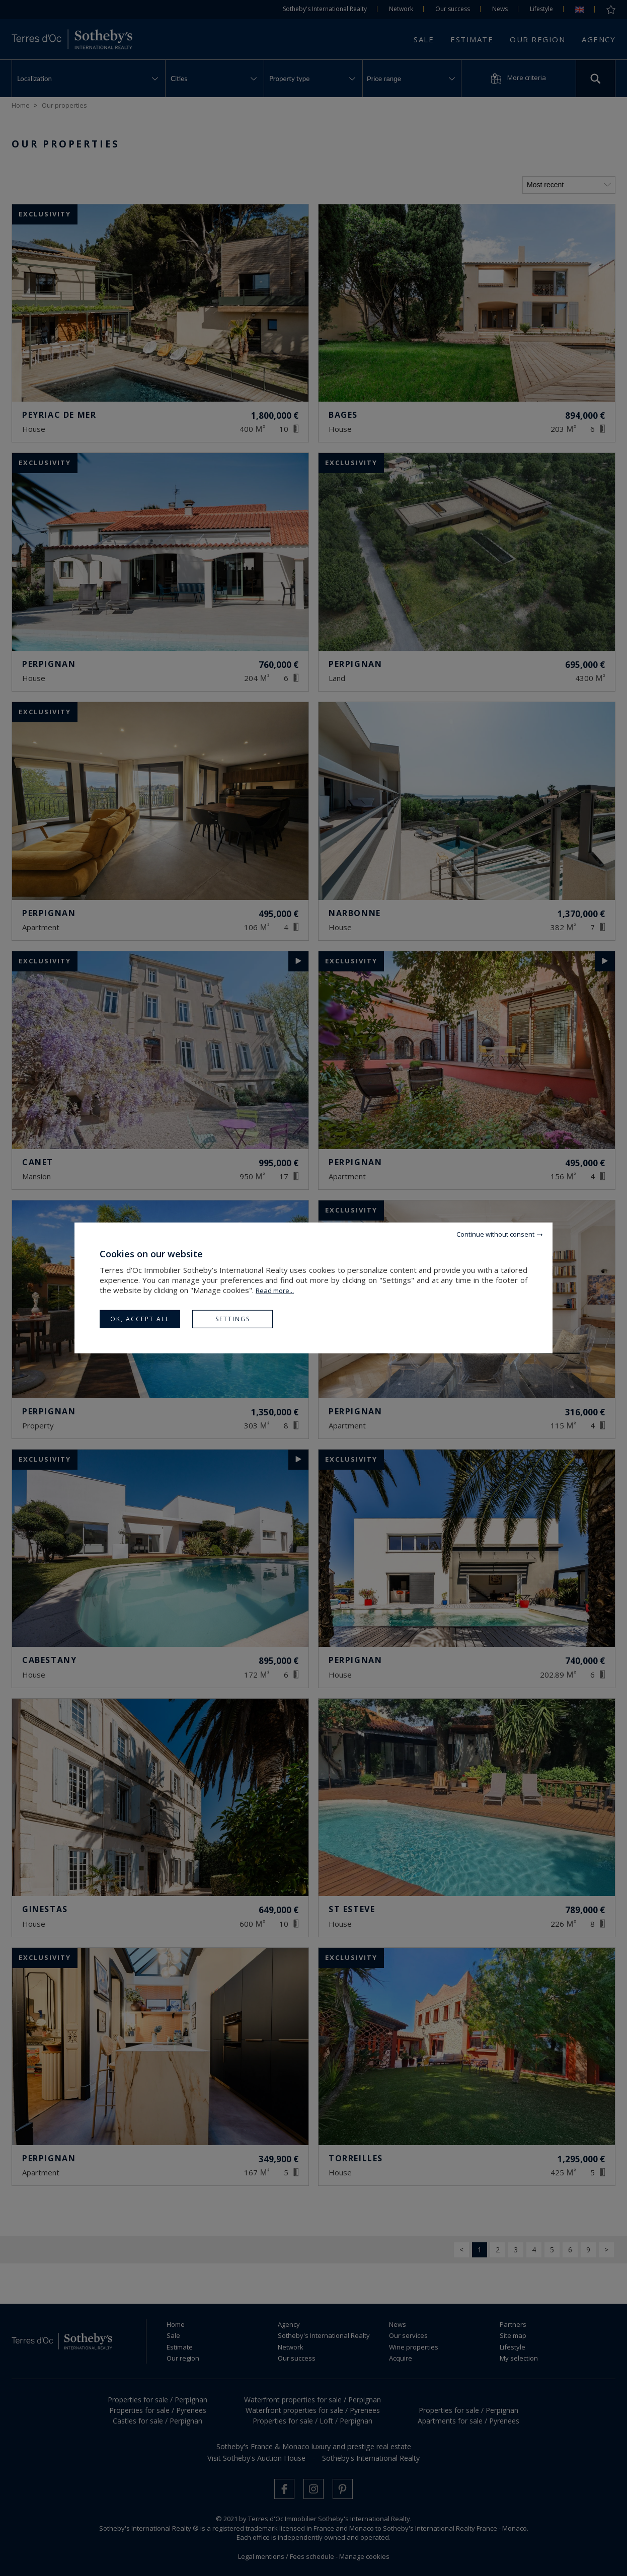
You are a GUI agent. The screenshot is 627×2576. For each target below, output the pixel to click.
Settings (232, 1319)
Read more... (275, 1290)
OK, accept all (140, 1319)
